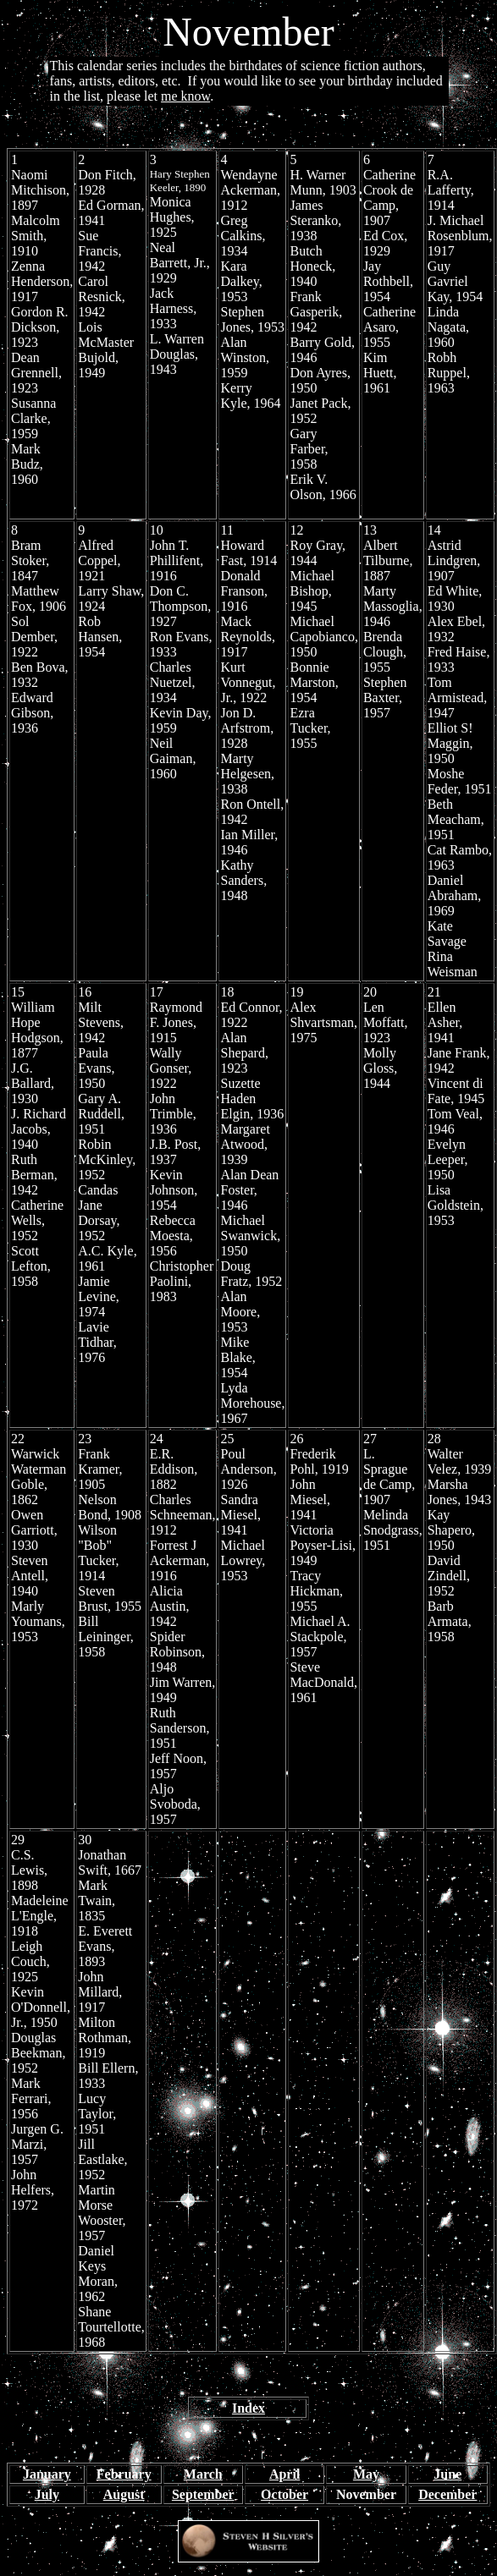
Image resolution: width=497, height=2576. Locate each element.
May (366, 2474)
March (203, 2474)
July (47, 2494)
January (47, 2474)
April (284, 2474)
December (447, 2494)
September (203, 2494)
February (124, 2474)
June (447, 2474)
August (124, 2494)
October (284, 2494)
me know (185, 96)
